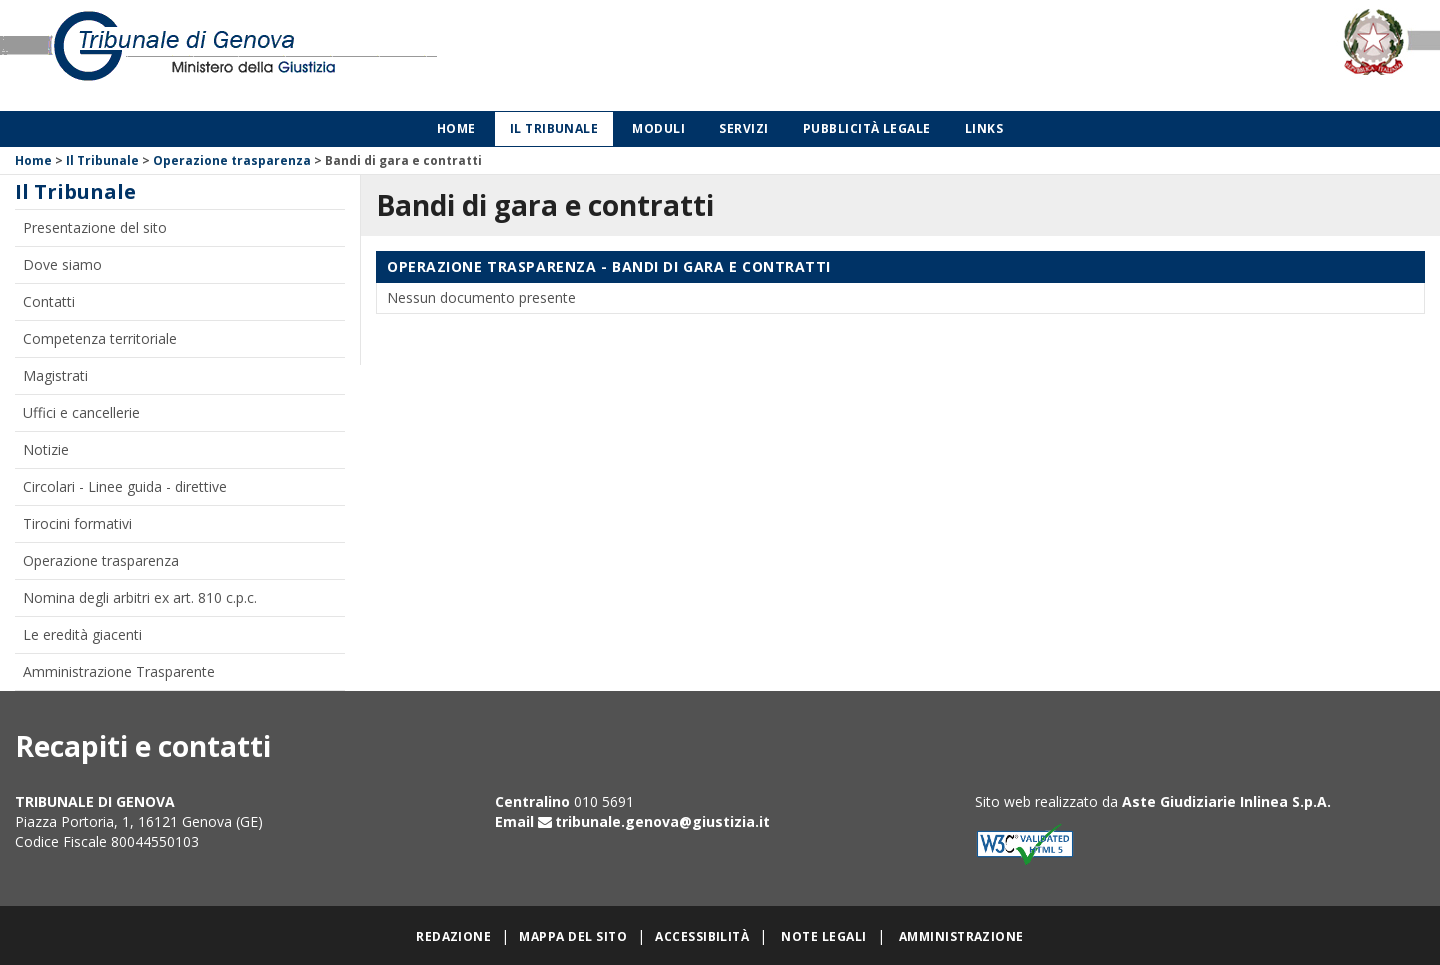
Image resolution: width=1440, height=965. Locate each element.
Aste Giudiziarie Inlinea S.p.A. (1226, 801)
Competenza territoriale (100, 338)
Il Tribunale (554, 128)
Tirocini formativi (77, 523)
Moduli (658, 128)
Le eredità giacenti (82, 634)
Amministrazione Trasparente (119, 671)
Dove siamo (62, 264)
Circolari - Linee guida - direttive (125, 486)
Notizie (46, 449)
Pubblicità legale (867, 128)
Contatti (49, 301)
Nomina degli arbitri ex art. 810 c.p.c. (140, 597)
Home (456, 128)
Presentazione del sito (95, 227)
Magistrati (55, 375)
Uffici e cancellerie (81, 412)
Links (984, 128)
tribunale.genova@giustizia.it (662, 821)
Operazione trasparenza (232, 160)
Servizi (743, 128)
